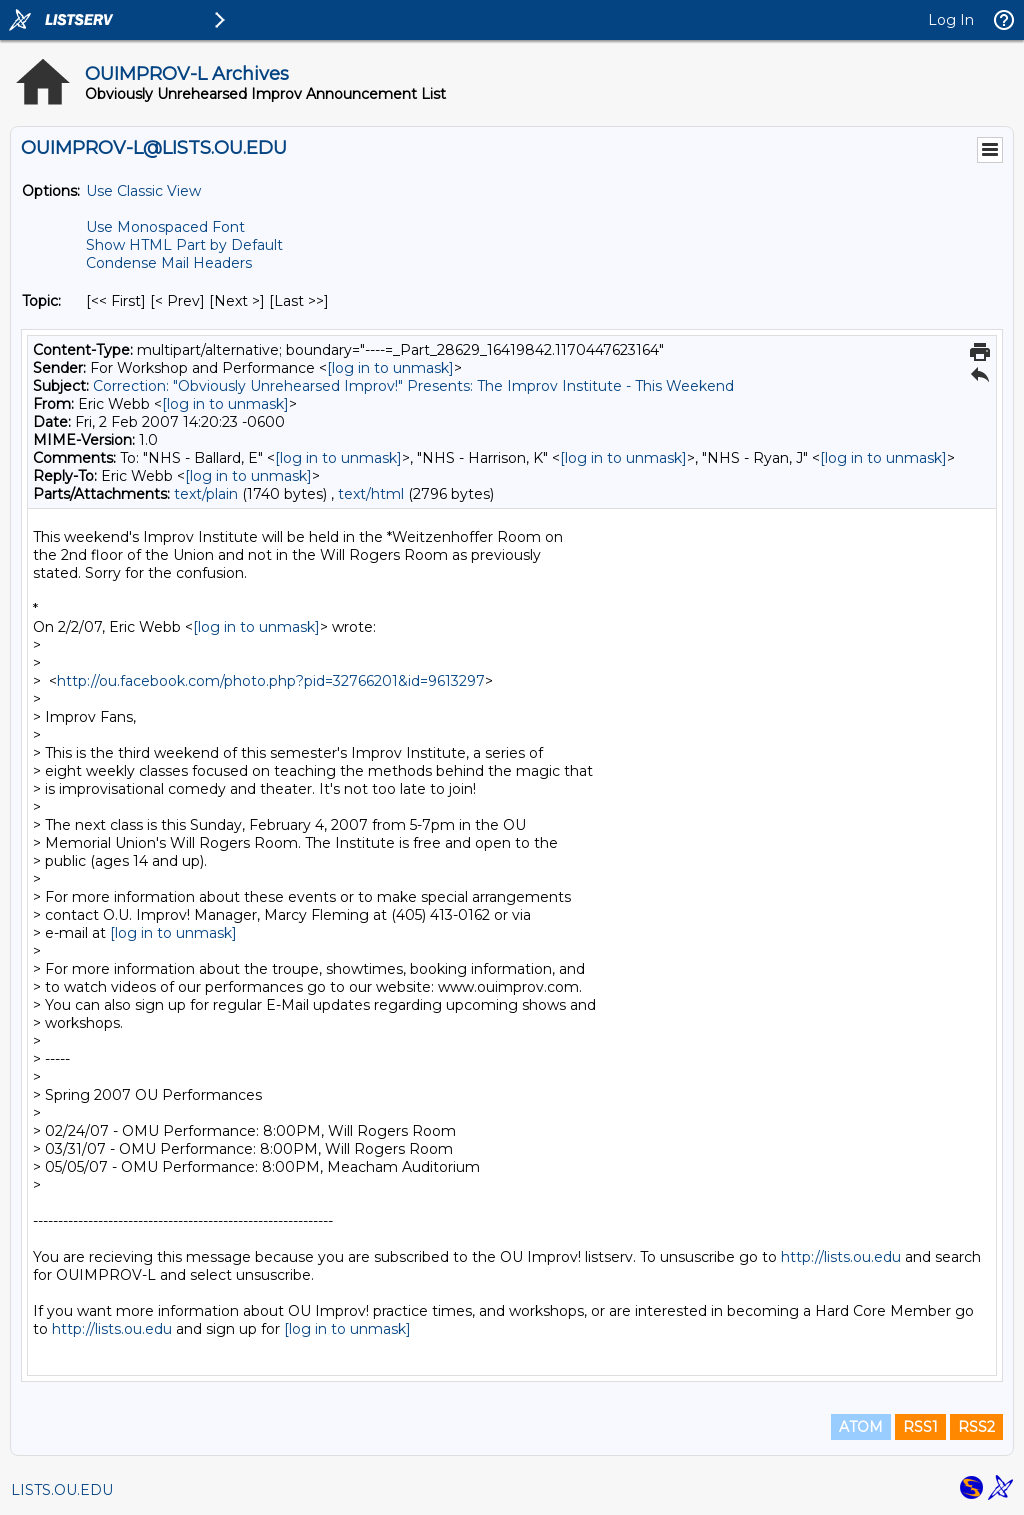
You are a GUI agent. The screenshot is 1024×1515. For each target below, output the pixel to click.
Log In (951, 20)
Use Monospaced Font (165, 227)
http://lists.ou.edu (841, 1257)
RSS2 (976, 1427)
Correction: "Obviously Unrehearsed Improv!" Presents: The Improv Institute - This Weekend (413, 386)
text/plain (206, 494)
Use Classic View (143, 191)
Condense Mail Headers (169, 263)
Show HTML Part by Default (184, 245)
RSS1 (920, 1427)
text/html (371, 494)
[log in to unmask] (390, 368)
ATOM (861, 1427)
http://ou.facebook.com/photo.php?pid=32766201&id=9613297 (271, 681)
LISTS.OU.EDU (62, 1490)
